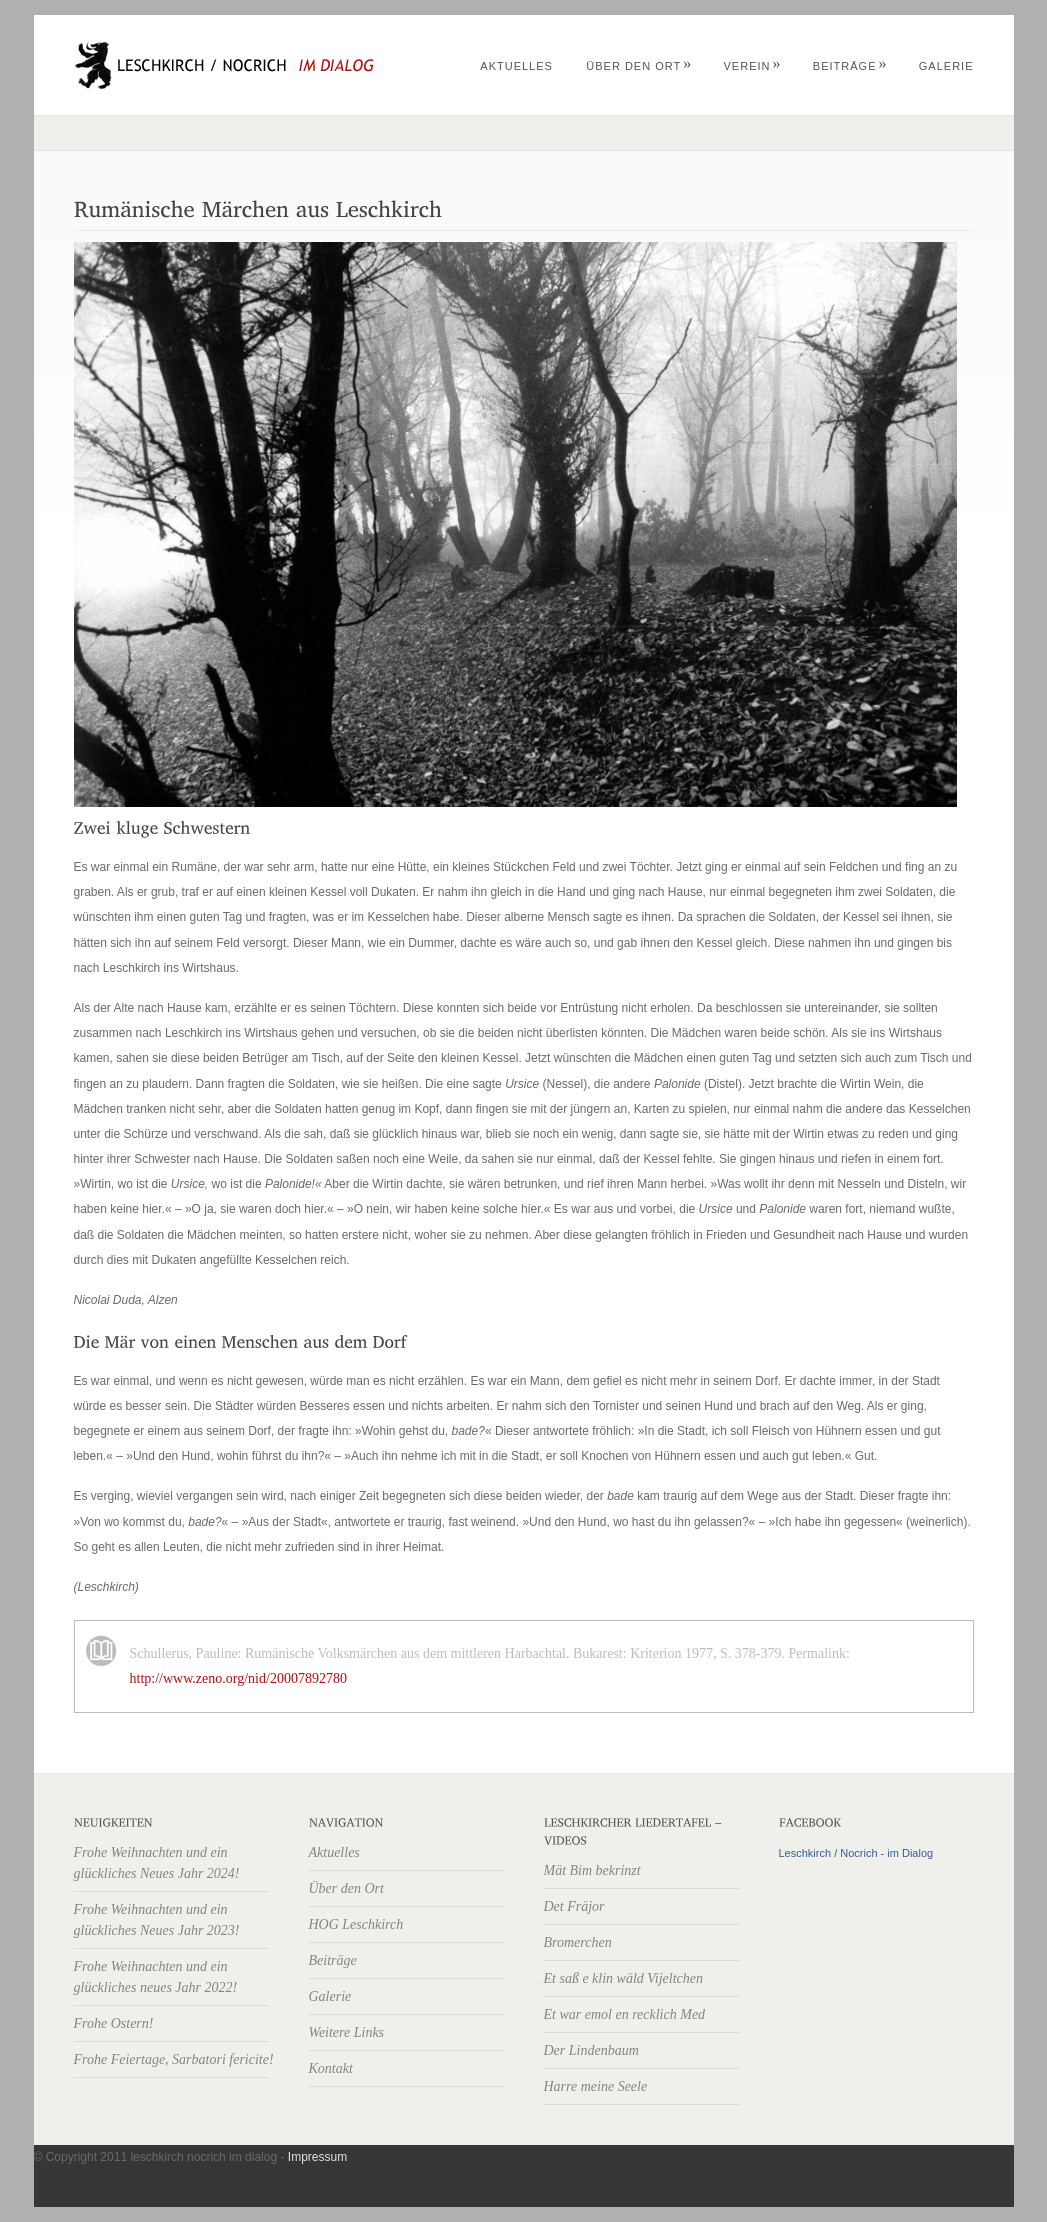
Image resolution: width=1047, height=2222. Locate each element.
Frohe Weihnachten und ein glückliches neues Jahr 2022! (156, 1977)
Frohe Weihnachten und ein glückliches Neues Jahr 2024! (157, 1863)
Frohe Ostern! (114, 2023)
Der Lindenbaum (591, 2050)
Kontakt (331, 2068)
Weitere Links (347, 2032)
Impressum (317, 2157)
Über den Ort (639, 66)
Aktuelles (516, 66)
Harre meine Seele (596, 2086)
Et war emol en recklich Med (625, 2014)
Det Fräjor (574, 1906)
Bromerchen (578, 1942)
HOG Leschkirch (356, 1924)
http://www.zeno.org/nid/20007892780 (238, 1678)
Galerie (946, 66)
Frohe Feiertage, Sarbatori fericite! (174, 2059)
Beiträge (850, 66)
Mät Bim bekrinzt (592, 1870)
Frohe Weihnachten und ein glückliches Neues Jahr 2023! (157, 1920)
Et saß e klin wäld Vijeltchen (624, 1978)
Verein (753, 66)
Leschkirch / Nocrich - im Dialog (856, 1853)
